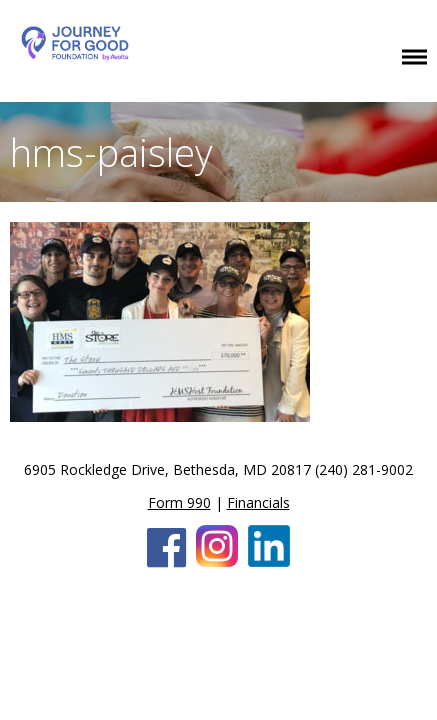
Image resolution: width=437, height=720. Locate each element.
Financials (258, 502)
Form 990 (179, 502)
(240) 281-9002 (364, 469)
